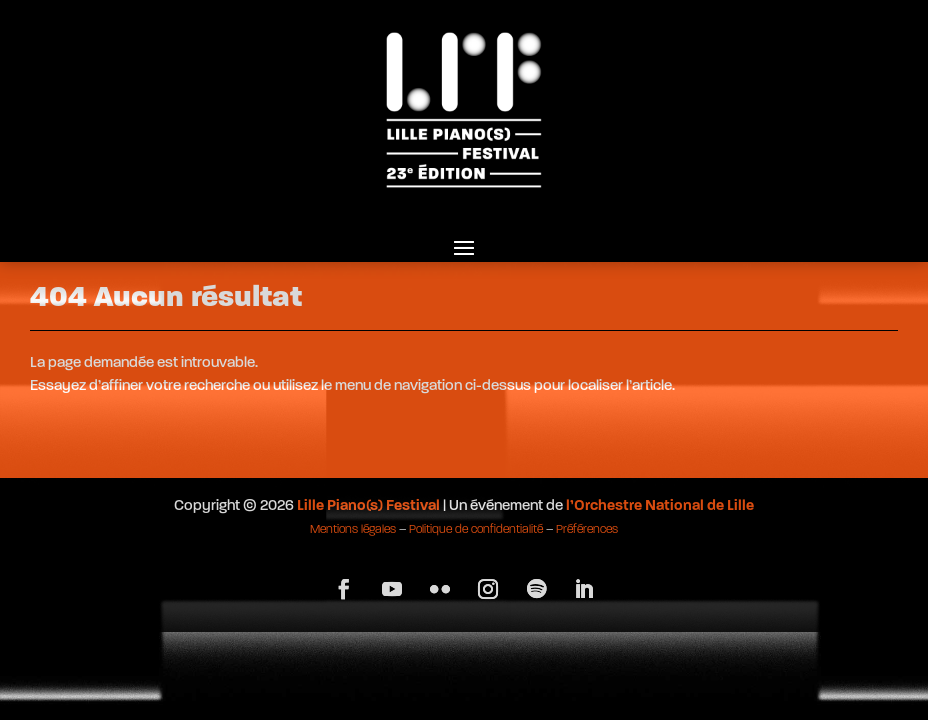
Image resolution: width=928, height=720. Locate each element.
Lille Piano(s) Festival (368, 506)
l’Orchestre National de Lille (660, 506)
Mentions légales (353, 530)
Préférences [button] (587, 530)
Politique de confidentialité (476, 530)
